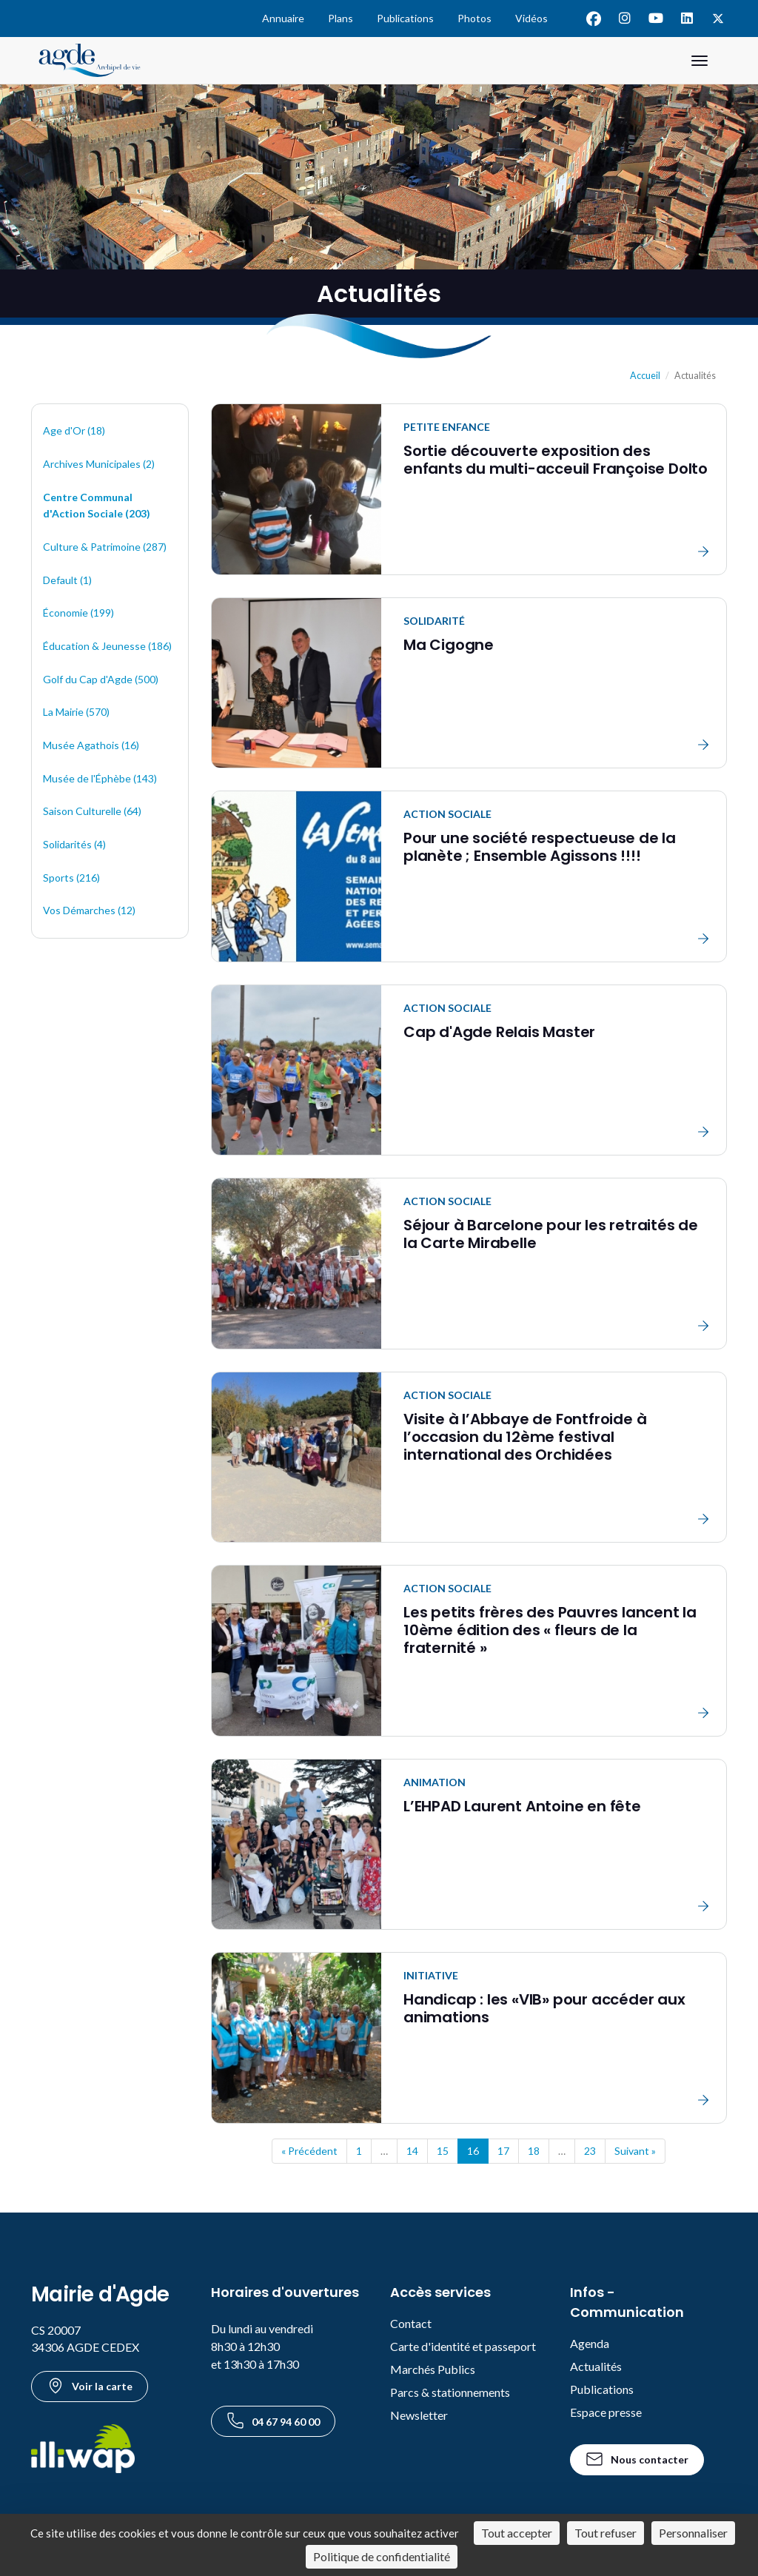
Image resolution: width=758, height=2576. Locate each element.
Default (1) (67, 580)
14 (412, 2150)
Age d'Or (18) (74, 430)
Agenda (589, 2343)
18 (534, 2150)
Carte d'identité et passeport (463, 2346)
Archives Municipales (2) (99, 463)
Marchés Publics (432, 2369)
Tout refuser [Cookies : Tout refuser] (605, 2533)
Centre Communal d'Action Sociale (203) (96, 505)
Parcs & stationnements (450, 2392)
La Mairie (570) (76, 711)
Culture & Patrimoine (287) (105, 546)
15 (443, 2150)
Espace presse (606, 2412)
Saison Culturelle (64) (92, 811)
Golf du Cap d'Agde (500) (100, 679)
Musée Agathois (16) (91, 745)
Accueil (645, 375)
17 (503, 2150)
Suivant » (635, 2150)
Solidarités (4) (74, 844)
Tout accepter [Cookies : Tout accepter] (516, 2533)
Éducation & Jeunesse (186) (107, 646)
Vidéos (531, 18)
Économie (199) (78, 612)
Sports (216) (71, 877)
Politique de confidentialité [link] (381, 2556)
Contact (411, 2323)
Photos (474, 18)
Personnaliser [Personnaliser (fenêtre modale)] (693, 2533)
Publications (405, 18)
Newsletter (419, 2415)
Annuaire (283, 18)
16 (473, 2150)
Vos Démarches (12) (89, 910)
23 (590, 2150)
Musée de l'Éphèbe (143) (100, 778)
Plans (340, 18)
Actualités (596, 2366)
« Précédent (309, 2150)
